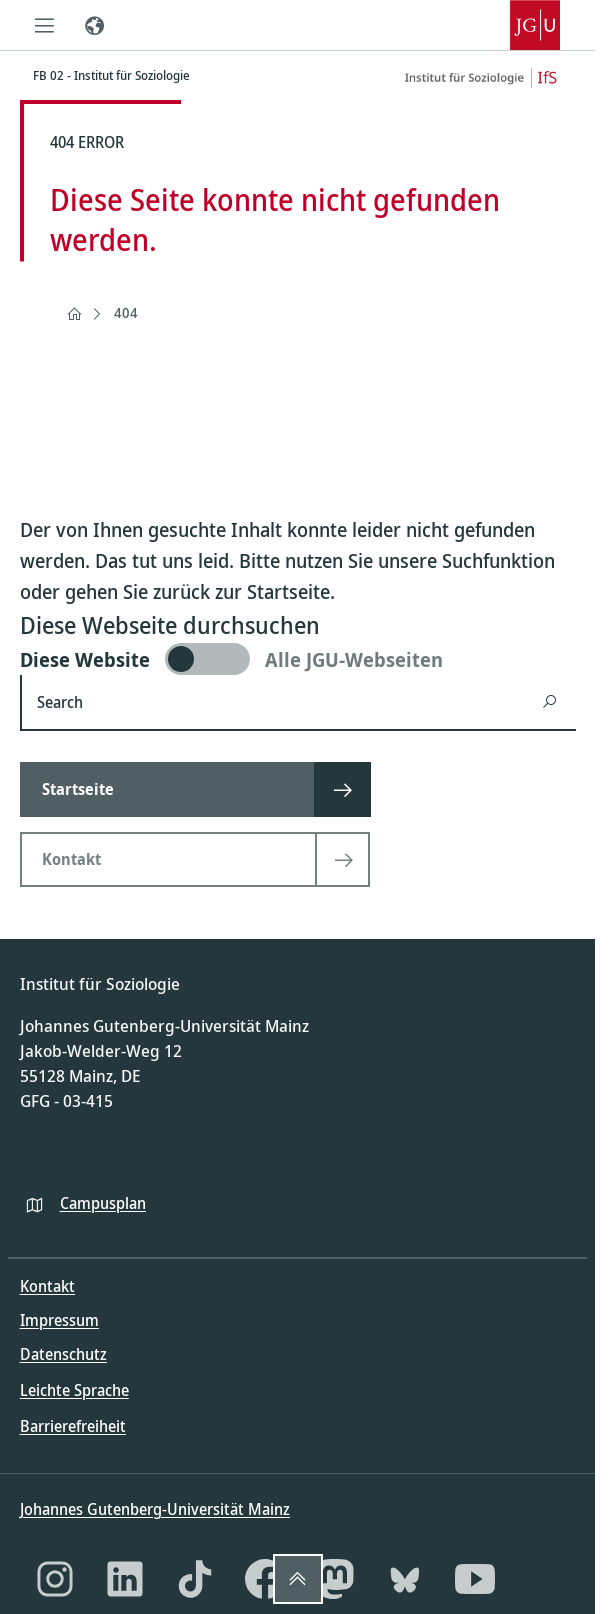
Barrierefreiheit (73, 1426)
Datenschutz (63, 1354)
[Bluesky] (405, 1579)
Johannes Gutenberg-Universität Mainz (155, 1509)
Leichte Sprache (74, 1390)
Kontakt (47, 1286)
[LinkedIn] (125, 1579)
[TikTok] (195, 1579)
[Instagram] (55, 1579)
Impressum (59, 1320)
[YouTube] (475, 1579)
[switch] (298, 659)
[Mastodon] (335, 1579)
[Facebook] (265, 1579)
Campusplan (103, 1203)
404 (126, 312)
